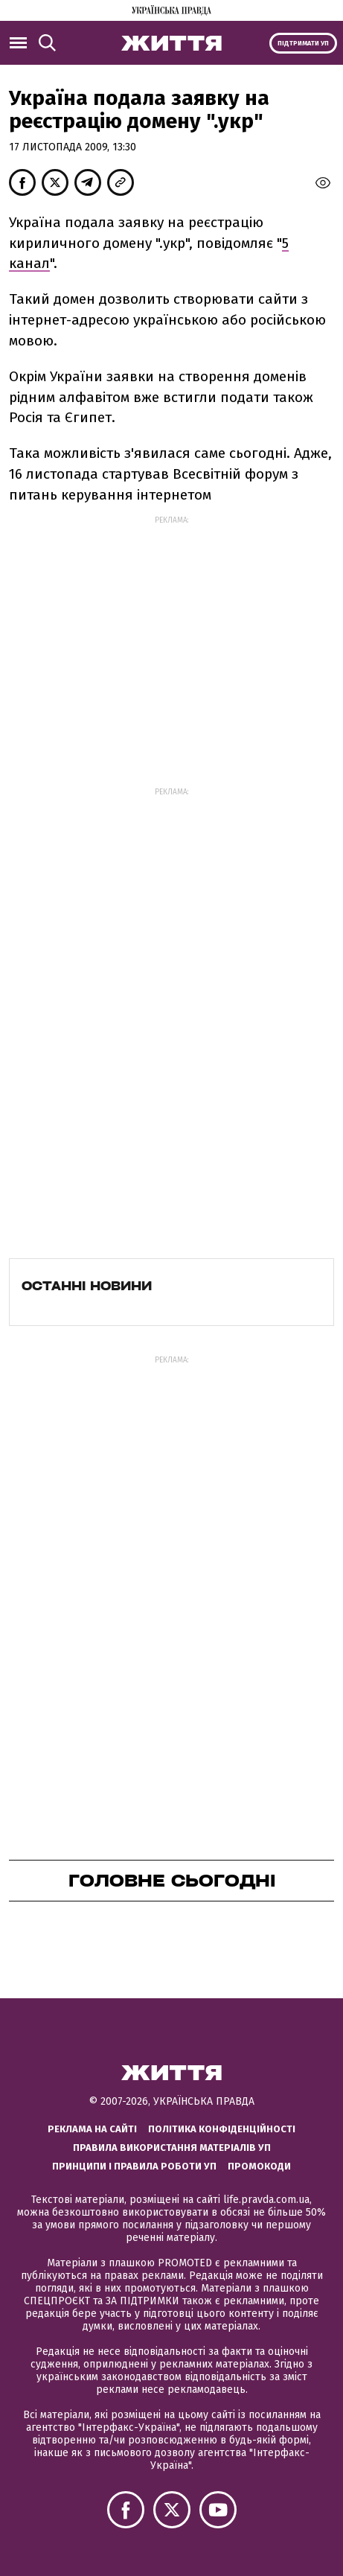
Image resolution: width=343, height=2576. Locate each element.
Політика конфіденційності (221, 2129)
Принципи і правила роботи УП (134, 2166)
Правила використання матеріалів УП (172, 2147)
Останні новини (87, 1286)
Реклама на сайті (92, 2129)
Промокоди (259, 2166)
